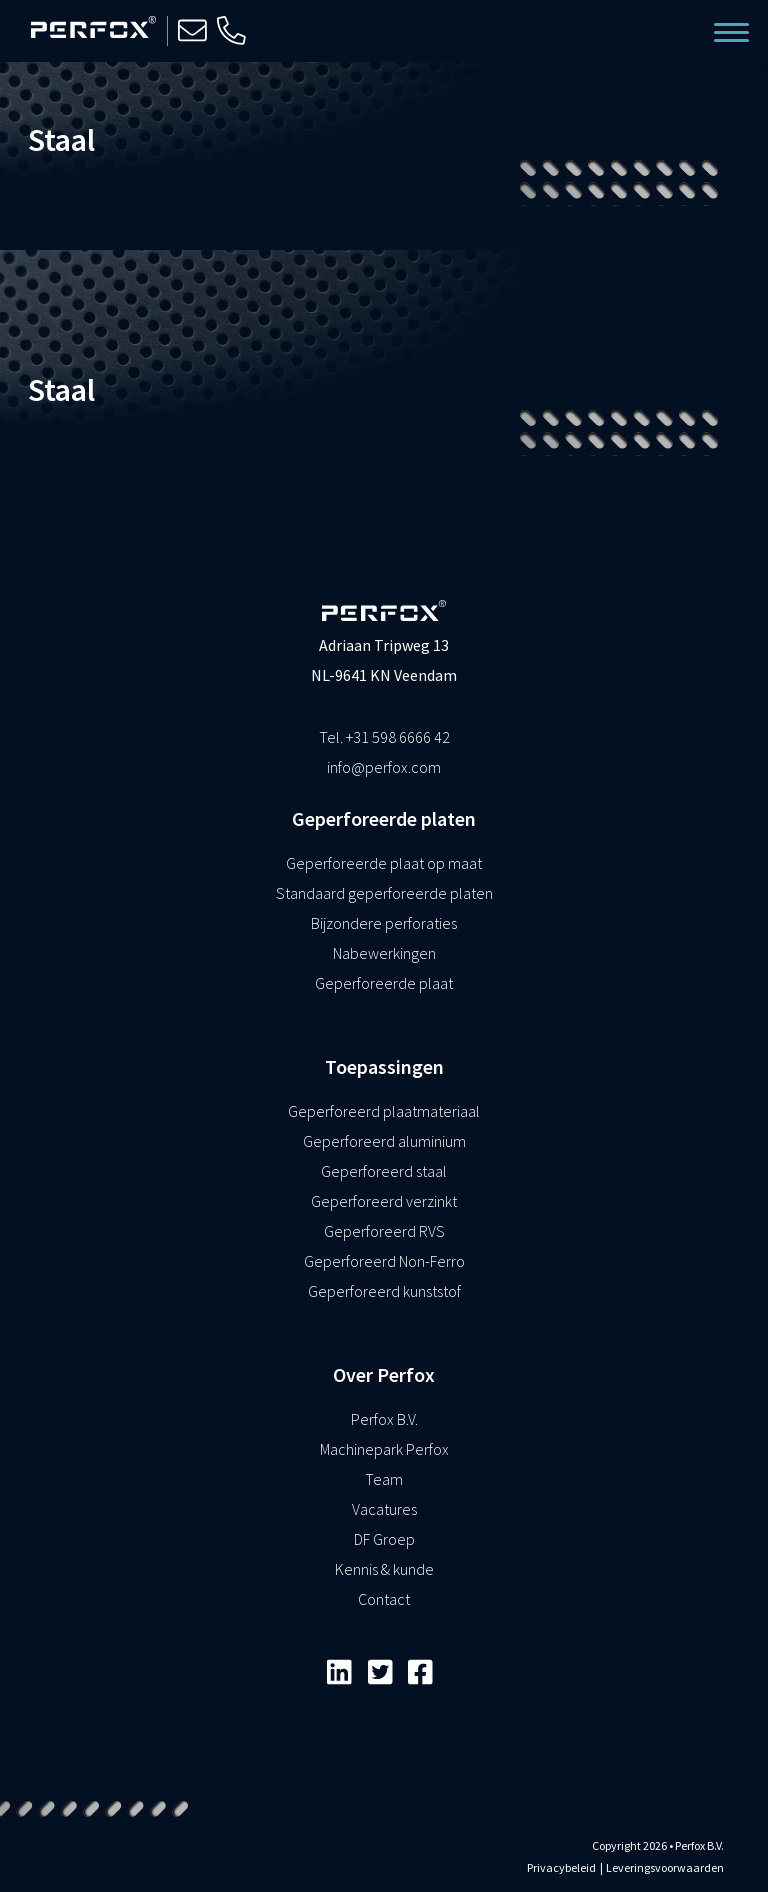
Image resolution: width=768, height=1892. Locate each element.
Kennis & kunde (384, 1569)
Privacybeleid (561, 1867)
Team (384, 1479)
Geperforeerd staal (384, 1171)
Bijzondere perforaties (384, 923)
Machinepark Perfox (384, 1449)
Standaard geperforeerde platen (384, 893)
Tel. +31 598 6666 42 (384, 737)
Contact (384, 1599)
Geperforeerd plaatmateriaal (384, 1111)
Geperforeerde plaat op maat (384, 863)
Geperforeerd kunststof (384, 1291)
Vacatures (384, 1509)
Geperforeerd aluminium (384, 1141)
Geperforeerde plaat (384, 983)
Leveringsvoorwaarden (665, 1867)
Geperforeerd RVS (384, 1231)
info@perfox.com (384, 767)
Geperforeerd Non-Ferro (384, 1261)
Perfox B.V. (384, 1419)
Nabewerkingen (384, 953)
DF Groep (384, 1539)
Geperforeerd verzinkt (384, 1201)
